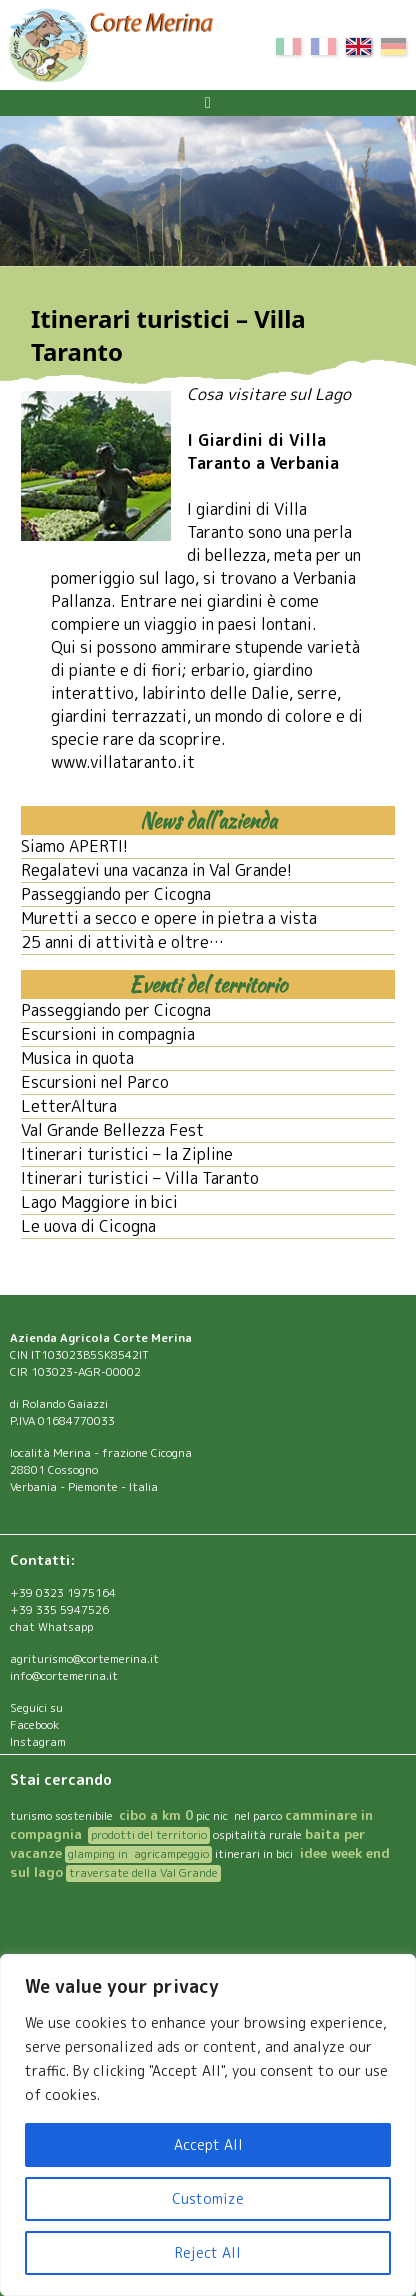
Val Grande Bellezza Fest (112, 1130)
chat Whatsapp (51, 1627)
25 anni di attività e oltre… (122, 942)
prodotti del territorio (149, 1835)
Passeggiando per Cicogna (116, 894)
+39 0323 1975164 (63, 1593)
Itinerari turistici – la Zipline (127, 1154)
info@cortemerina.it (64, 1676)
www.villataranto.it (123, 762)
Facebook (34, 1725)
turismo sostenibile (63, 1816)
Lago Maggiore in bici (99, 1202)
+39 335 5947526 (59, 1610)
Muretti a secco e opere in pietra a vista (169, 918)
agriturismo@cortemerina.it (84, 1659)
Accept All (208, 2144)
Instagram (38, 1742)
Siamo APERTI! (74, 846)
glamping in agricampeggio (138, 1854)
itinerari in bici (254, 1854)
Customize (208, 2198)
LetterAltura (69, 1106)
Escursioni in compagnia (108, 1034)
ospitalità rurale (257, 1835)
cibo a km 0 (156, 1815)
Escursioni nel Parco (95, 1082)
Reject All (208, 2252)
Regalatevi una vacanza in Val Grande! (156, 870)
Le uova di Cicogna (88, 1226)
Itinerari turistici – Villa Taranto (140, 1178)
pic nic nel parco (239, 1816)
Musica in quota (77, 1058)
